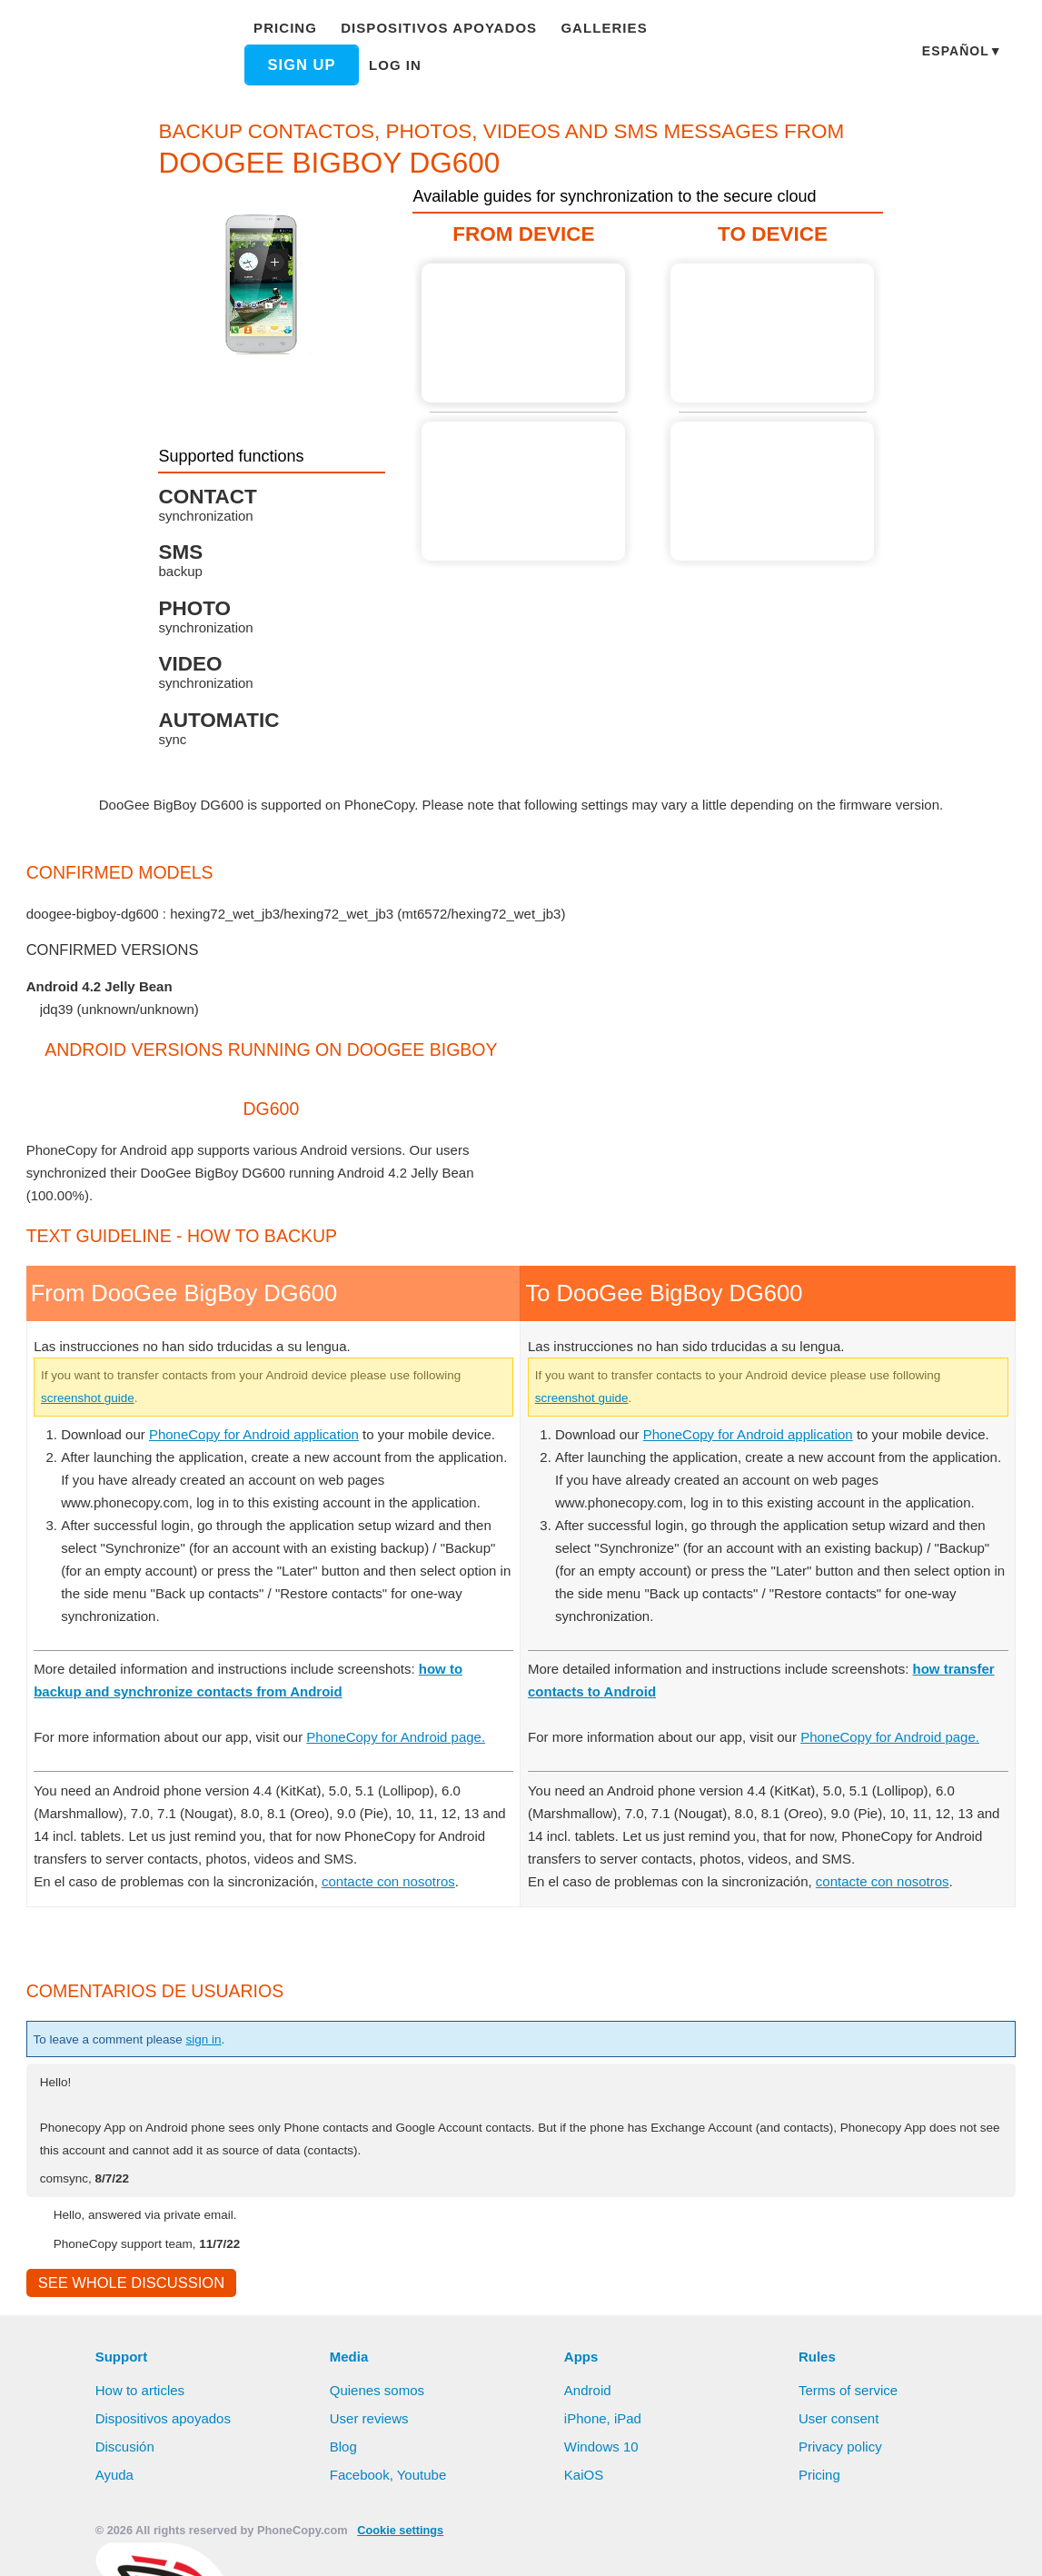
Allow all (457, 2544)
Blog (344, 2471)
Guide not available (523, 491)
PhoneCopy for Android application (264, 1434)
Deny (542, 2544)
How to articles (142, 2415)
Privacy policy (842, 2471)
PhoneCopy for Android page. (417, 1759)
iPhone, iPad (603, 2443)
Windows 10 (603, 2471)
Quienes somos (378, 2415)
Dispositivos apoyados (435, 37)
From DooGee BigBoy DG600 (523, 333)
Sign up (696, 37)
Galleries (588, 37)
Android (589, 2415)
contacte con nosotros (396, 1904)
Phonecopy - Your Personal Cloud (125, 52)
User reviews (370, 2443)
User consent (839, 2443)
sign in (221, 2062)
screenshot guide (152, 1397)
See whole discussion (125, 2307)
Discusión (125, 2471)
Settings (620, 2544)
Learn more (940, 2515)
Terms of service (849, 2415)
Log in (286, 76)
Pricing (290, 37)
